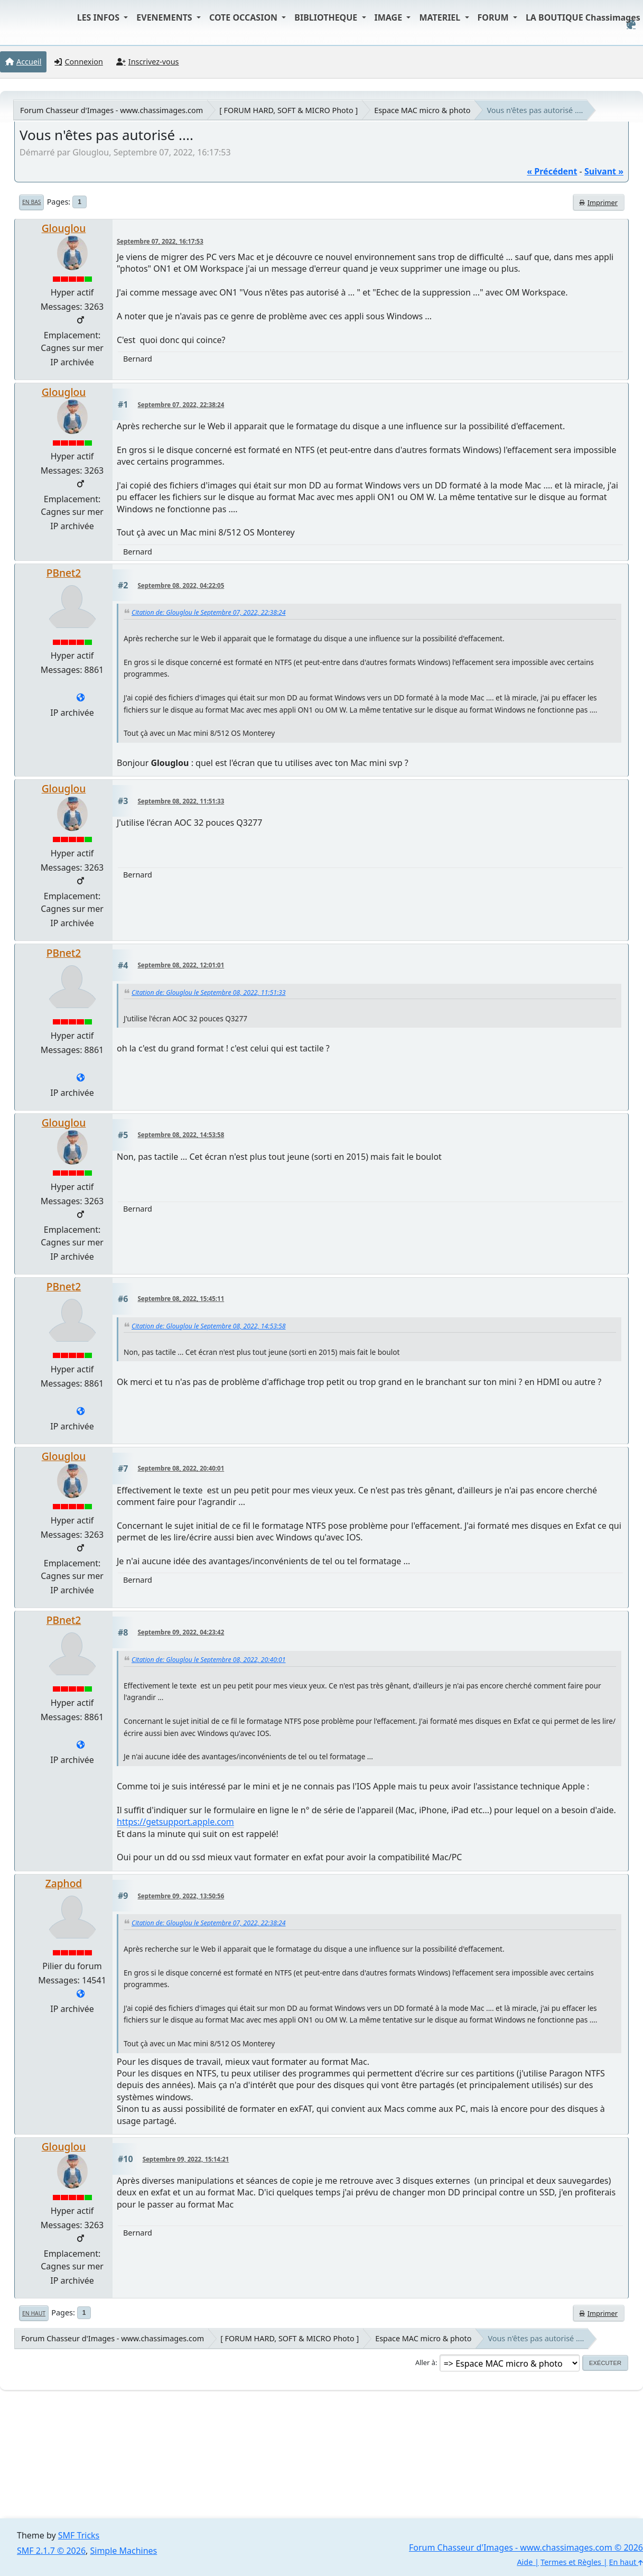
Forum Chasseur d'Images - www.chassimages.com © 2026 (526, 2547)
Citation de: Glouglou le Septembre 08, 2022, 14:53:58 (209, 1326)
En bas (31, 202)
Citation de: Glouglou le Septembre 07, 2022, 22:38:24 (209, 612)
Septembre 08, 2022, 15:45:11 (181, 1299)
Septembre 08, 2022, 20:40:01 (181, 1468)
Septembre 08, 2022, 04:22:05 (181, 585)
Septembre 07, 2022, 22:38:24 (181, 405)
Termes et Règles (571, 2562)
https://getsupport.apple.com (175, 1821)
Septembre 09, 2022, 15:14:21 (186, 2159)
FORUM (494, 17)
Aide (525, 2562)
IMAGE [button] (390, 17)
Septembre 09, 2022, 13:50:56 (181, 1896)
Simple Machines (123, 2550)
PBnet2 (63, 573)
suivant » (603, 171)
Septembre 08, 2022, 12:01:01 (181, 965)
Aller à (425, 2362)
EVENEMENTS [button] (165, 17)
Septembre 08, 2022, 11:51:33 (181, 801)
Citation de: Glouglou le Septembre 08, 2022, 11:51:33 (209, 992)
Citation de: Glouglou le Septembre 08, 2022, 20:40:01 (209, 1659)
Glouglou (64, 228)
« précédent (552, 171)
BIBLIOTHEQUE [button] (326, 17)
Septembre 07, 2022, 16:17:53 (160, 241)
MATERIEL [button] (440, 17)
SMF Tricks (78, 2535)
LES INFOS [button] (99, 17)
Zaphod (63, 1883)
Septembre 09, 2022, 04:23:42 (181, 1632)
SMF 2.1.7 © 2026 (51, 2550)
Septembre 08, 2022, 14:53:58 (181, 1135)
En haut (33, 2313)
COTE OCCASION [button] (244, 17)
